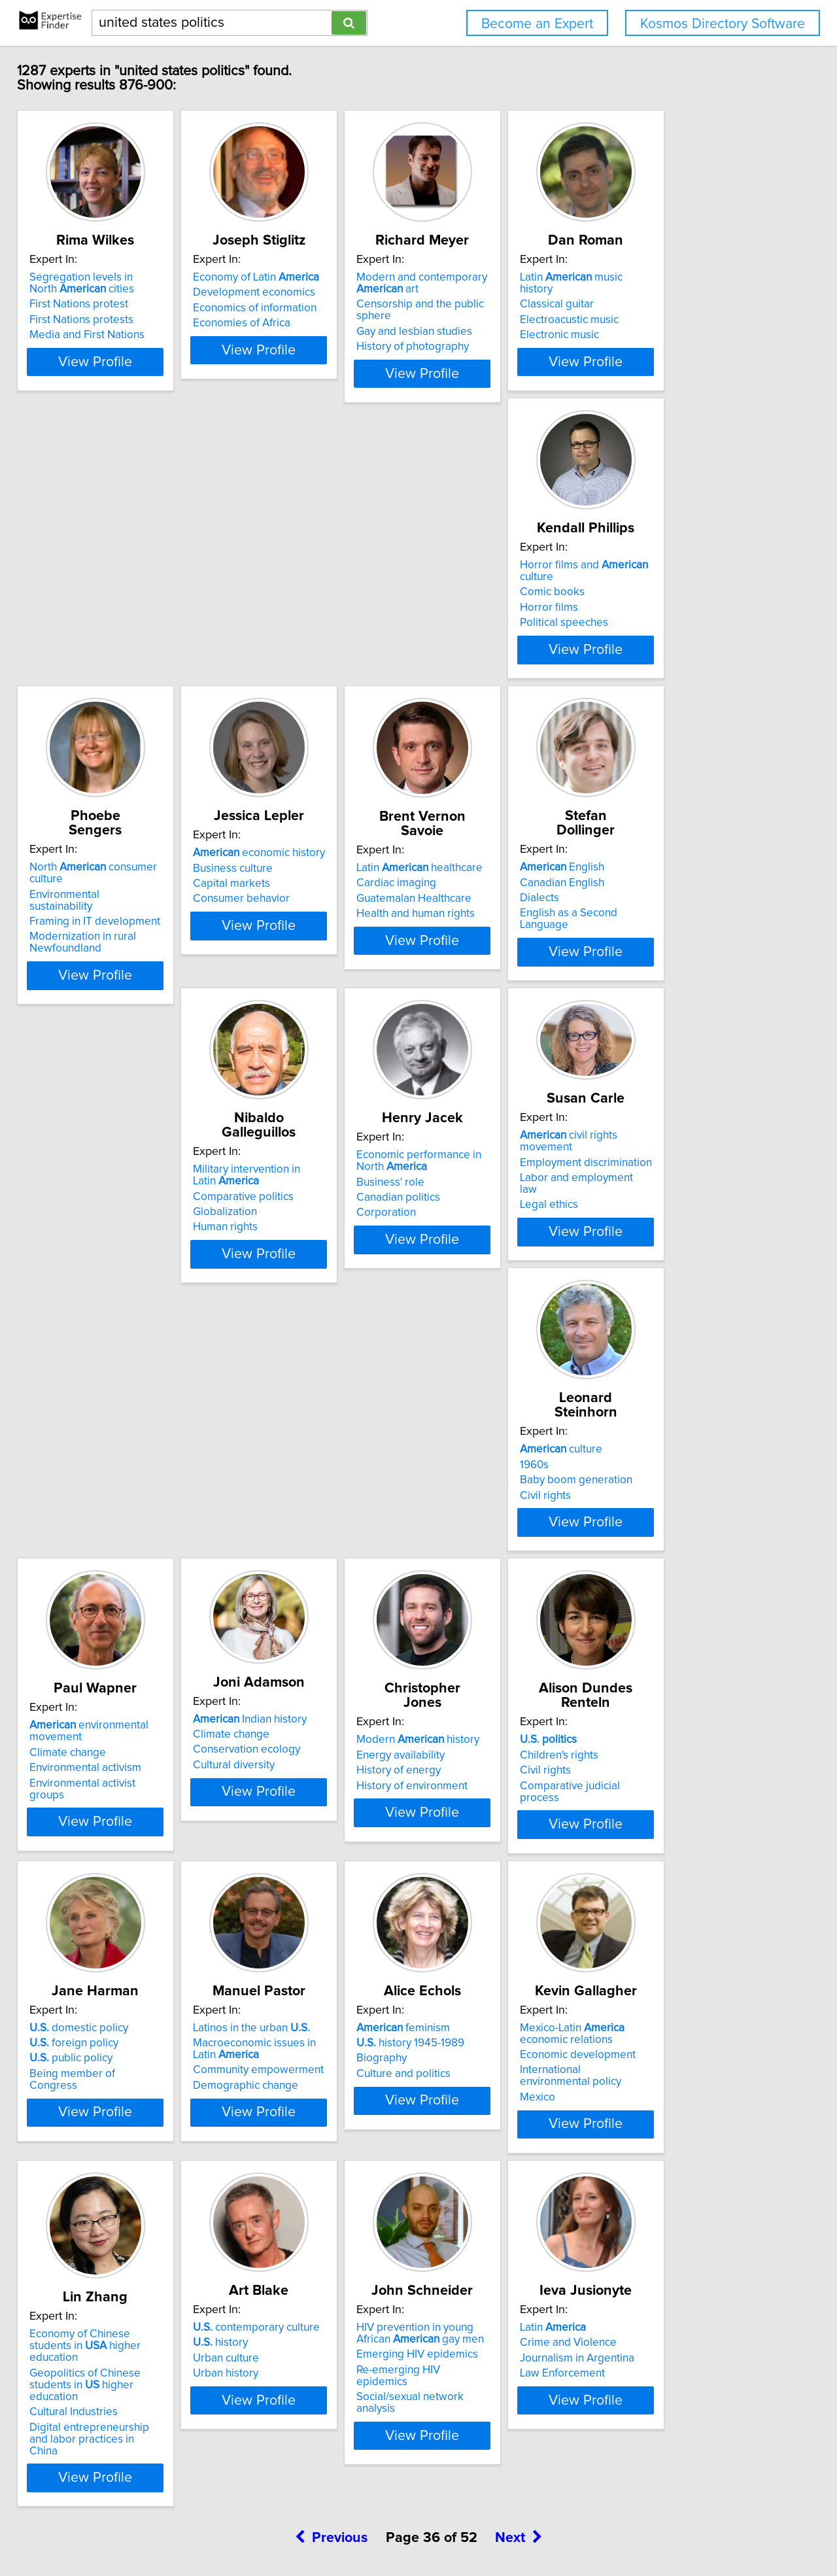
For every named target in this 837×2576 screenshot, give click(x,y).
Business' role (465, 984)
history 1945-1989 (681, 1638)
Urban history (463, 2002)
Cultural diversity (472, 1329)
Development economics (296, 307)
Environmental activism (291, 1333)
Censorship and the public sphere (513, 318)
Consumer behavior (479, 670)
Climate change (273, 1317)
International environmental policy (121, 1998)
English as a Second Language (113, 1003)
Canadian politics (473, 1000)
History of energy (669, 1321)
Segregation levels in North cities (105, 297)
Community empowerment (496, 1666)
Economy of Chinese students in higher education (313, 1968)
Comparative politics (285, 984)
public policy (276, 1654)
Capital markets (469, 655)
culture (80, 1290)
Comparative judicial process (109, 1669)
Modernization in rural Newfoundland (288, 676)
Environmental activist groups (306, 1348)
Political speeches (83, 670)
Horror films (68, 655)
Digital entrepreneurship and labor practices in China (305, 2038)
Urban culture (464, 1987)
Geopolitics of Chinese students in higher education (312, 1996)
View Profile (121, 399)
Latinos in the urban (489, 1623)
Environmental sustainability (302, 639)
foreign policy (279, 1638)
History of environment (682, 1336)
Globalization (267, 1000)
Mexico (56, 2013)
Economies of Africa (283, 337)
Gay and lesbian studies (489, 334)
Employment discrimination (693, 953)
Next (518, 2464)
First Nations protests (91, 334)
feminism (674, 1623)
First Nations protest (88, 318)
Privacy (453, 2528)
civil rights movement (703, 938)
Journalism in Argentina (96, 2320)
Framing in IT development (300, 655)
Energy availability (671, 1305)
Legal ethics (656, 983)
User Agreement (510, 2528)
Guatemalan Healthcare (684, 655)
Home (418, 2528)
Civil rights (64, 1336)
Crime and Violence (87, 2304)
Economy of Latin (298, 292)
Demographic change (483, 1681)
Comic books (71, 639)
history (458, 1971)
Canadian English (81, 972)
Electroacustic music (676, 322)
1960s (53, 1305)
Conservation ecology (484, 1314)
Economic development (96, 1983)
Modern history (688, 1290)
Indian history (488, 1284)
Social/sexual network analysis (701, 2013)
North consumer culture (316, 624)
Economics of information (296, 322)
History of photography (487, 349)
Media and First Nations (96, 349)
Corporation (460, 1015)
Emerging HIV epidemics (688, 1983)
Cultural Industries (279, 2017)
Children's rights (78, 1638)
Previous (331, 2464)
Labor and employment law (693, 968)
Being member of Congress (303, 1669)
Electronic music (666, 337)
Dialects (58, 988)
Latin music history (696, 292)
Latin (72, 2289)
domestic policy (284, 1623)
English (81, 957)
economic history (497, 624)
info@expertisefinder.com (344, 2528)
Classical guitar (664, 307)
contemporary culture (494, 1956)
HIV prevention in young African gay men (704, 1962)
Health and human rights (686, 671)
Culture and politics (674, 1669)
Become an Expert (537, 24)
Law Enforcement (81, 2335)
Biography (652, 1654)
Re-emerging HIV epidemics (695, 1998)
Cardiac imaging (667, 640)
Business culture (471, 639)
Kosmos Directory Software (722, 24)
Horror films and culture (121, 624)
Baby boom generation (95, 1321)
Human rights (267, 1015)
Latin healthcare (690, 625)
